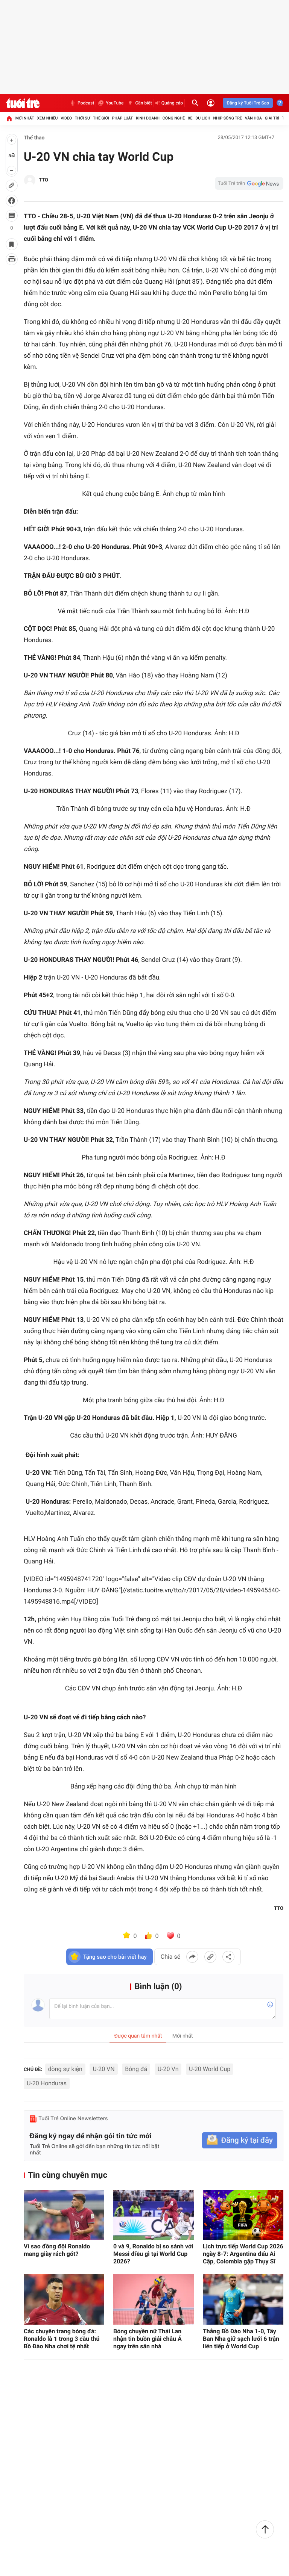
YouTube (110, 103)
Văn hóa (253, 118)
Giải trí (272, 118)
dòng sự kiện (65, 2069)
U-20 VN (103, 2069)
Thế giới (101, 118)
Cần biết (139, 103)
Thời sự (82, 118)
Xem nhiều (47, 118)
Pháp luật (122, 118)
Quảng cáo (169, 103)
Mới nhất (24, 118)
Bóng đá (136, 2069)
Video (66, 118)
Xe (190, 118)
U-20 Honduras (47, 2083)
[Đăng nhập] (210, 102)
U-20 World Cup (209, 2069)
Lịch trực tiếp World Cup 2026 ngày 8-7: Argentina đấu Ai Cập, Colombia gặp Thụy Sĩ (243, 2254)
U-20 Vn (168, 2069)
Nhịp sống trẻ (227, 118)
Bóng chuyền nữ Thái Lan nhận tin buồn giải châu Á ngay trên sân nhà (147, 2339)
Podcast (81, 103)
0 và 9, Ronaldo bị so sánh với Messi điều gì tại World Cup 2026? (153, 2254)
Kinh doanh (148, 118)
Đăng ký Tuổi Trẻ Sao (248, 103)
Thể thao (34, 138)
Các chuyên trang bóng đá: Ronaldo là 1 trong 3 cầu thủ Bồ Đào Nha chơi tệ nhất (61, 2339)
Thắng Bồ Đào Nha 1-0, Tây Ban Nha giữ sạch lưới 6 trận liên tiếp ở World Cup (241, 2339)
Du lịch (202, 118)
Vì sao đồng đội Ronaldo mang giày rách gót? (57, 2250)
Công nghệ (174, 118)
